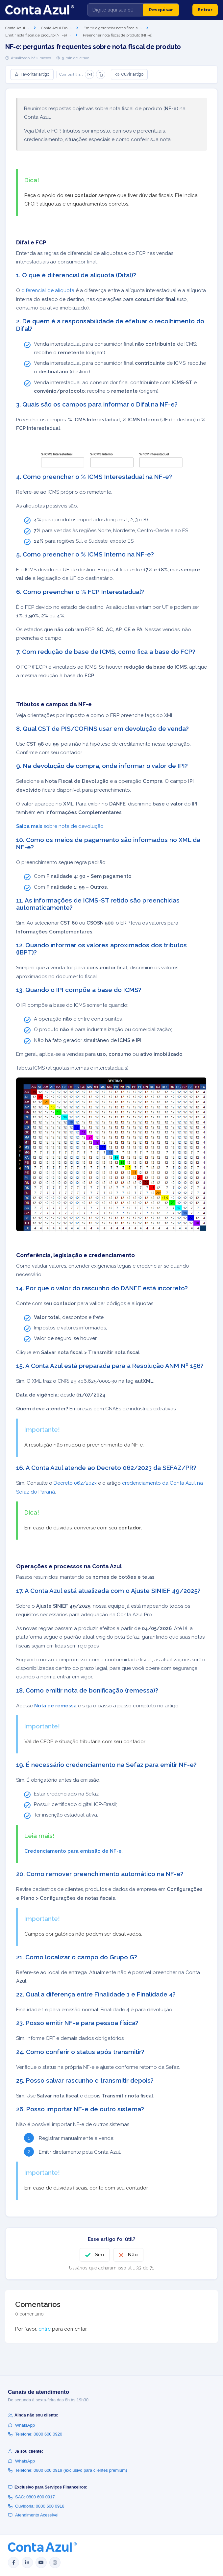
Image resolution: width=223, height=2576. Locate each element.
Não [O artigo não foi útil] (133, 2255)
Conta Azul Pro (54, 28)
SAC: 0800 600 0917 (31, 2496)
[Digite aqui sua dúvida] (115, 10)
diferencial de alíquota (47, 290)
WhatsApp (21, 2425)
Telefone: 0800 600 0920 (35, 2434)
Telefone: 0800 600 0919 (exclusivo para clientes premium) (67, 2470)
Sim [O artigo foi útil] (99, 2255)
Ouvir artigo (129, 74)
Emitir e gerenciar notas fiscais (110, 28)
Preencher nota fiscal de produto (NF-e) (117, 35)
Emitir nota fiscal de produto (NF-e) (36, 35)
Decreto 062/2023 (75, 1483)
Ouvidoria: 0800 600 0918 (36, 2506)
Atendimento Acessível (33, 2515)
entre (44, 2329)
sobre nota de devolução (60, 826)
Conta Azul (15, 28)
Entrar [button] (205, 9)
